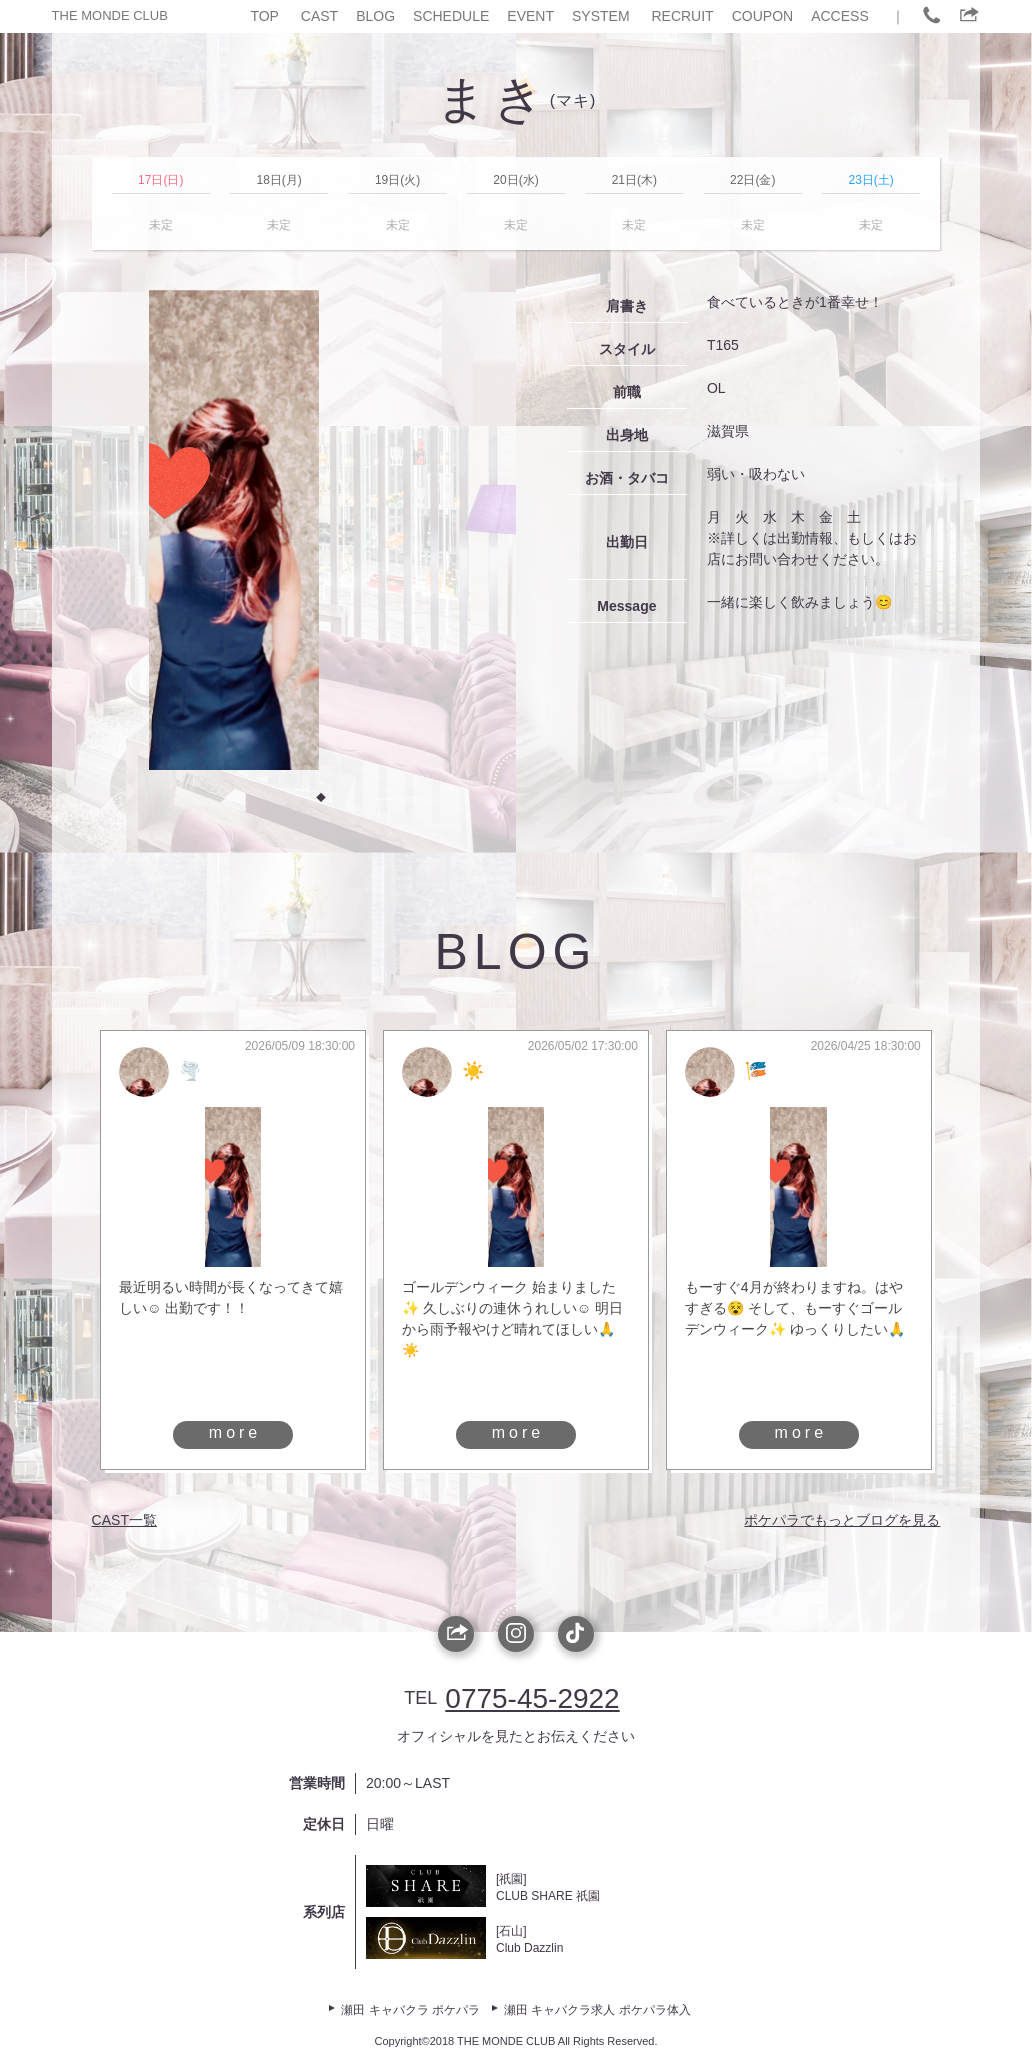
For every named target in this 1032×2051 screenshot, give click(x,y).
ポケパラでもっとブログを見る (842, 1520)
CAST (319, 16)
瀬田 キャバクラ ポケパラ (410, 2010)
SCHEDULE (451, 16)
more (235, 1432)
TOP (264, 16)
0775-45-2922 (532, 1698)
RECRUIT (682, 16)
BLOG (375, 16)
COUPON (762, 16)
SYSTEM (601, 16)
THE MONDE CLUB (110, 15)
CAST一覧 (124, 1520)
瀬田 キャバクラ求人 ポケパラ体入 (597, 2010)
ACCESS (840, 16)
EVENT (530, 16)
